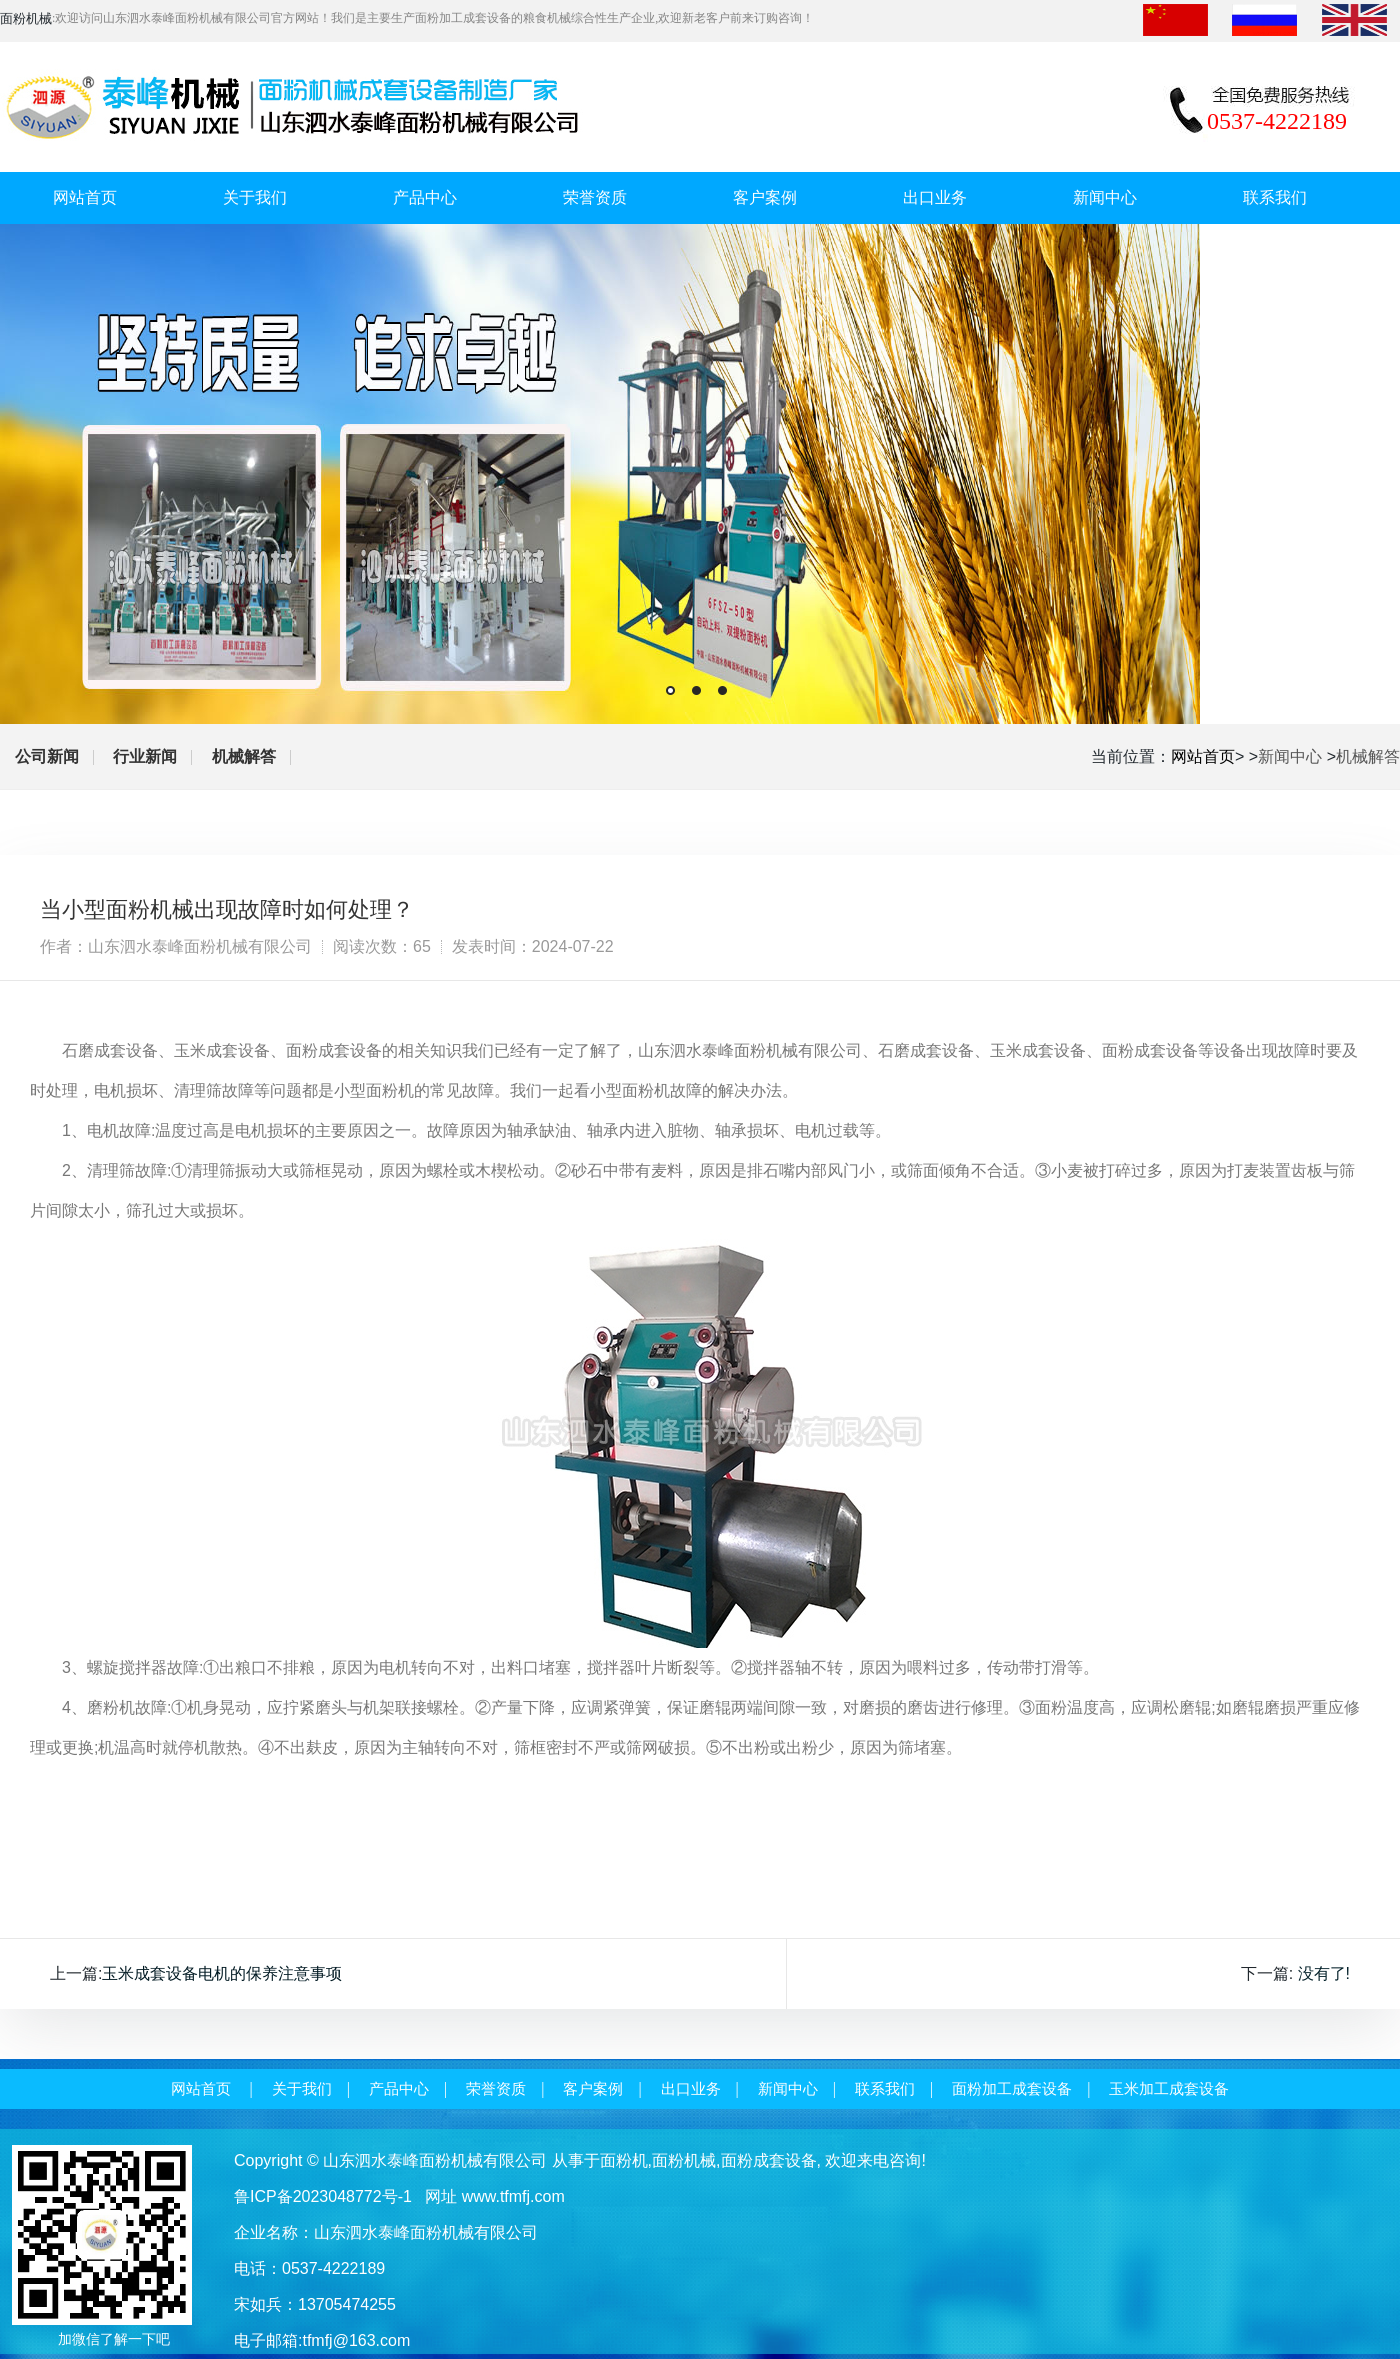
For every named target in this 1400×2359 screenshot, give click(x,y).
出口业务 (935, 197)
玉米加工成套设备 (1169, 2089)
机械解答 (244, 756)
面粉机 (624, 2160)
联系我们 (1275, 197)
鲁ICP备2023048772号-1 (323, 2196)
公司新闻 (47, 756)
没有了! (1324, 1973)
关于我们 (255, 197)
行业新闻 (145, 756)
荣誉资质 (595, 197)
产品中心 (425, 197)
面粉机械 (684, 2160)
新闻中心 (1105, 197)
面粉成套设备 (769, 2160)
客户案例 (765, 197)
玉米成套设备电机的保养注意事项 (222, 1973)
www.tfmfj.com (513, 2196)
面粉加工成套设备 (1012, 2089)
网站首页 (85, 197)
